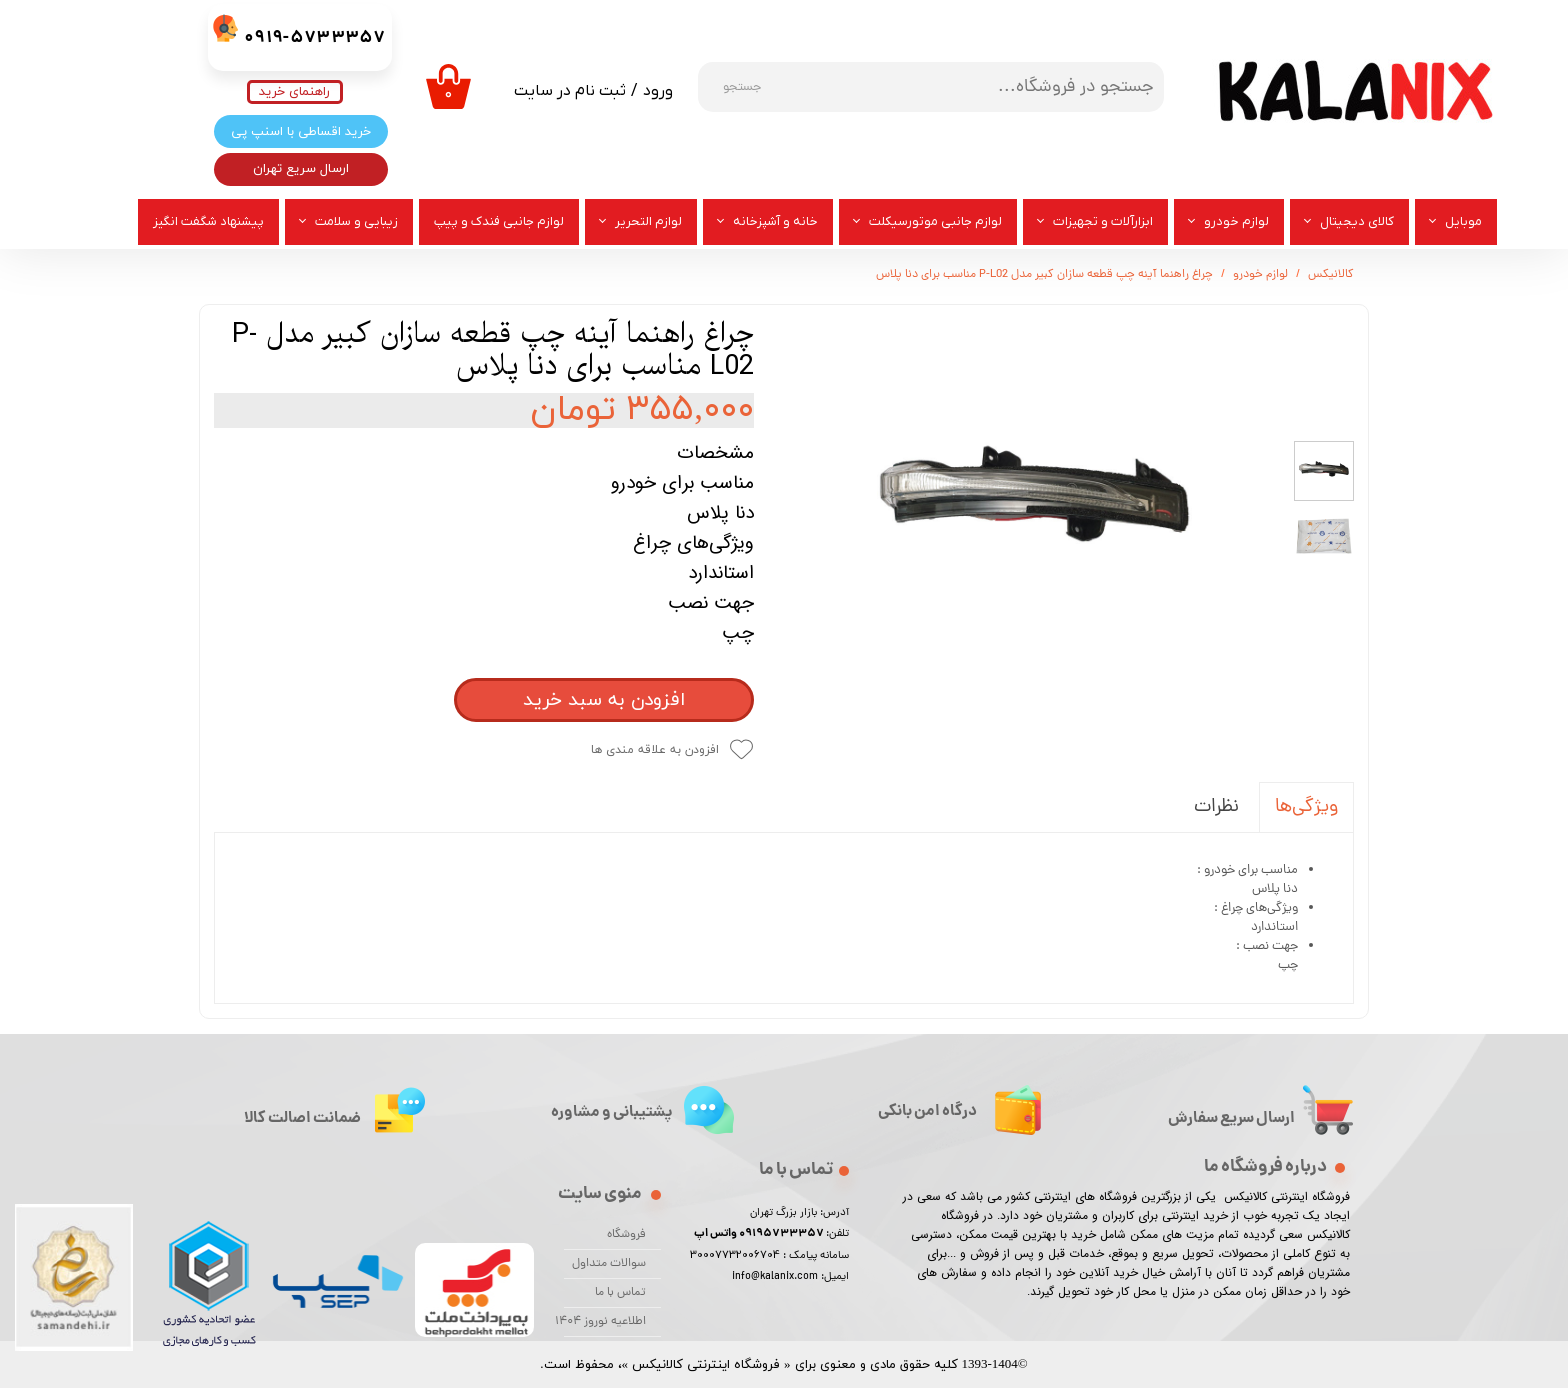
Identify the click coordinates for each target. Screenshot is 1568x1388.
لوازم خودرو (1236, 221)
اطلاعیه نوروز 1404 (605, 1322)
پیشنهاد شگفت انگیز (208, 221)
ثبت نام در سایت (570, 91)
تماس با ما (620, 1293)
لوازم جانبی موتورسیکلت (935, 221)
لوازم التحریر (648, 221)
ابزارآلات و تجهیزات (1103, 221)
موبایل (1463, 221)
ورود (658, 91)
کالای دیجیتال (1357, 221)
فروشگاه (626, 1235)
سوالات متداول (609, 1264)
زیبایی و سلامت (356, 221)
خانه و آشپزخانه (775, 221)
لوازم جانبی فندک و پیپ (499, 221)
